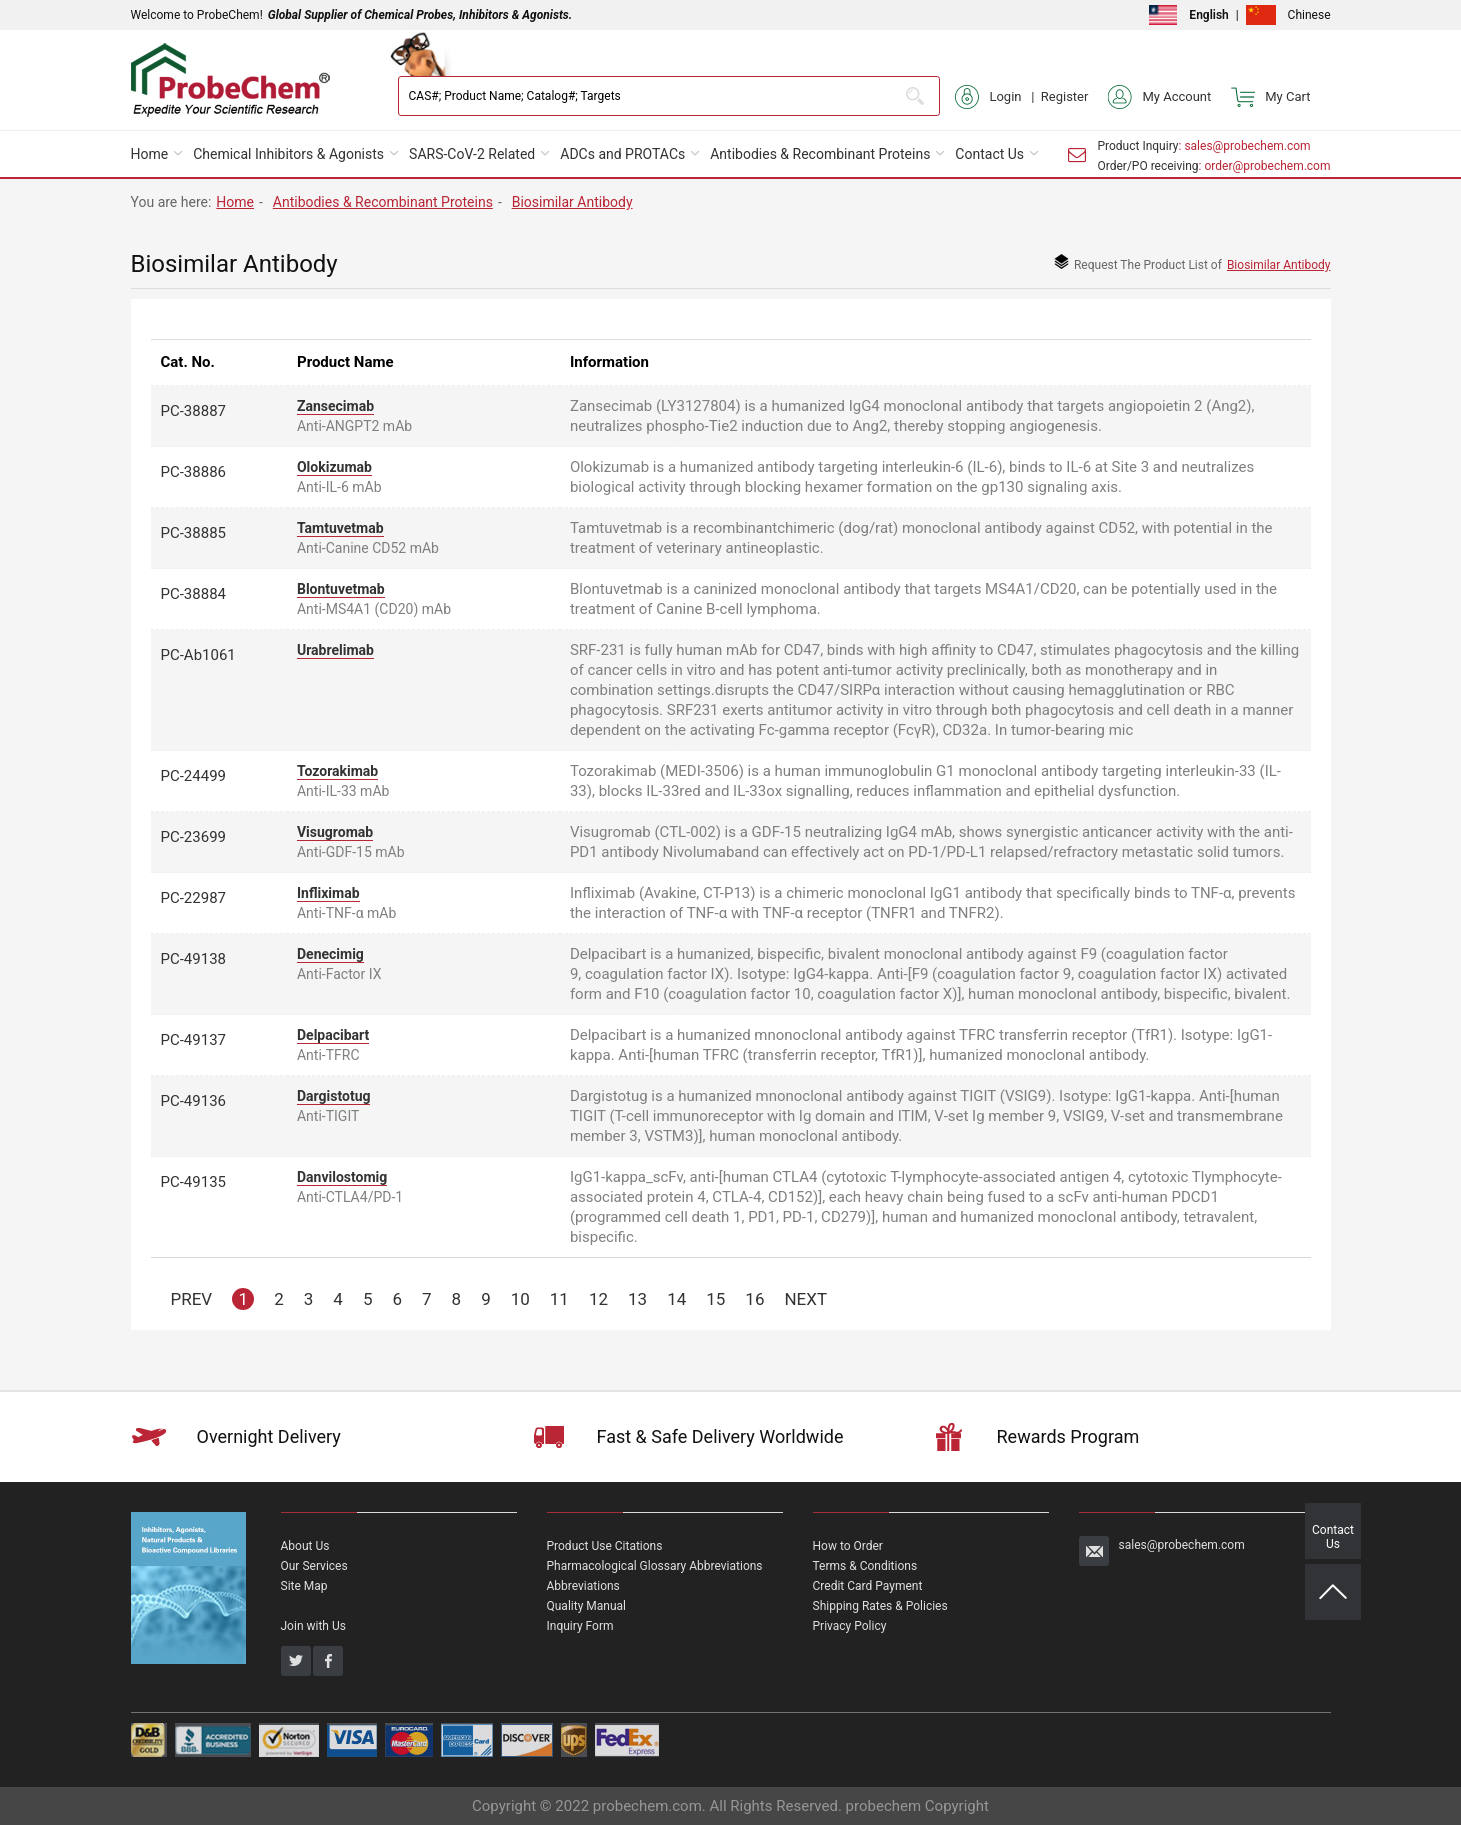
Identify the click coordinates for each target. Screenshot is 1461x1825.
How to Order (848, 1546)
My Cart (1270, 97)
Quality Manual (587, 1606)
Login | (997, 97)
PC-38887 (194, 411)
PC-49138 (194, 959)
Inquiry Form (580, 1626)
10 (520, 1299)
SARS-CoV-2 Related (472, 154)
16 (754, 1299)
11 (559, 1299)
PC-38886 (194, 472)
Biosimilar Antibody (572, 202)
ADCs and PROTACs (622, 154)
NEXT (805, 1299)
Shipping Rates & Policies (880, 1606)
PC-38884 (194, 594)
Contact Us (989, 154)
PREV (192, 1299)
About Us (305, 1546)
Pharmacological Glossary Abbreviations (655, 1566)
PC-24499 (194, 776)
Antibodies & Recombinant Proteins (820, 154)
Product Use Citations (605, 1546)
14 (676, 1299)
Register (1065, 96)
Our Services (314, 1566)
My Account (1159, 97)
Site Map (304, 1586)
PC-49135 (194, 1182)
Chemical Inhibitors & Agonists (288, 154)
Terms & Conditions (865, 1566)
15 (715, 1299)
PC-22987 (194, 898)
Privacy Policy (850, 1626)
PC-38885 (194, 533)
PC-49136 (194, 1101)
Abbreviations (583, 1586)
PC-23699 (194, 837)
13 (637, 1299)
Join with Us (313, 1626)
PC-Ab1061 (198, 655)
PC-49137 (194, 1040)
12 (598, 1299)
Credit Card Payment (868, 1586)
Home (150, 154)
